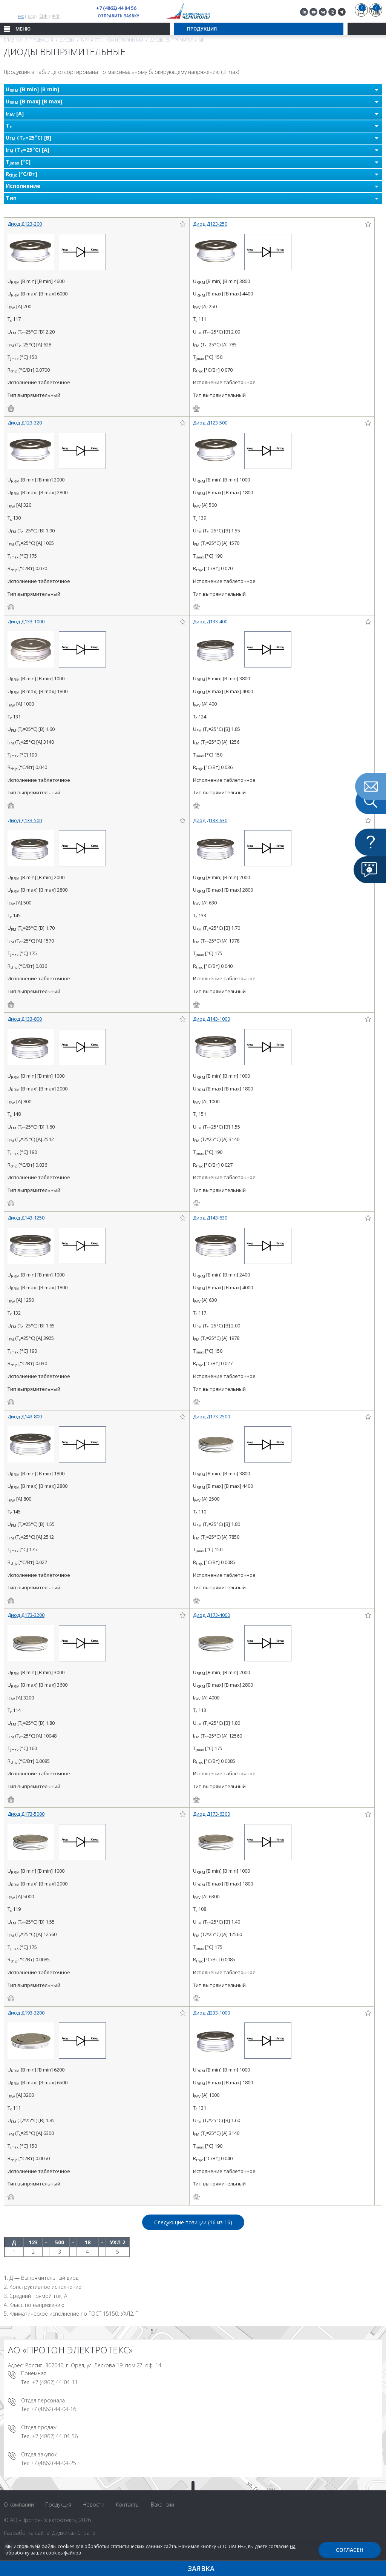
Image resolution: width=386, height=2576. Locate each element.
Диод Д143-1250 (26, 1217)
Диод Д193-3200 (26, 2012)
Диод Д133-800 (25, 1018)
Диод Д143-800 (25, 1416)
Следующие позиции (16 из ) (193, 2222)
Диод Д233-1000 (211, 2012)
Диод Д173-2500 (211, 1416)
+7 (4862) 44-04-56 (55, 2436)
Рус (21, 16)
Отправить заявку (118, 15)
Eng (31, 16)
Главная (13, 40)
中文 (56, 16)
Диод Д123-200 (25, 223)
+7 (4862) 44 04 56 (116, 8)
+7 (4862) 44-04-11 (55, 2382)
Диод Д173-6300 (211, 1813)
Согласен (349, 2549)
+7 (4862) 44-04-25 (53, 2463)
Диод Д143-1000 (211, 1018)
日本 (43, 16)
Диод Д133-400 (210, 621)
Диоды (67, 40)
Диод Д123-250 (210, 223)
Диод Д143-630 (210, 1217)
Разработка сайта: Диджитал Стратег (51, 2532)
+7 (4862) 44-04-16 (53, 2409)
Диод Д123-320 (25, 422)
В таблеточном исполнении (112, 40)
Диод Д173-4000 (211, 1615)
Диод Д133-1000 (26, 621)
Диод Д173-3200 (26, 1615)
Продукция (41, 40)
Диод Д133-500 (25, 820)
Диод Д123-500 (210, 422)
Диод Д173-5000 (26, 1813)
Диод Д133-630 (210, 820)
